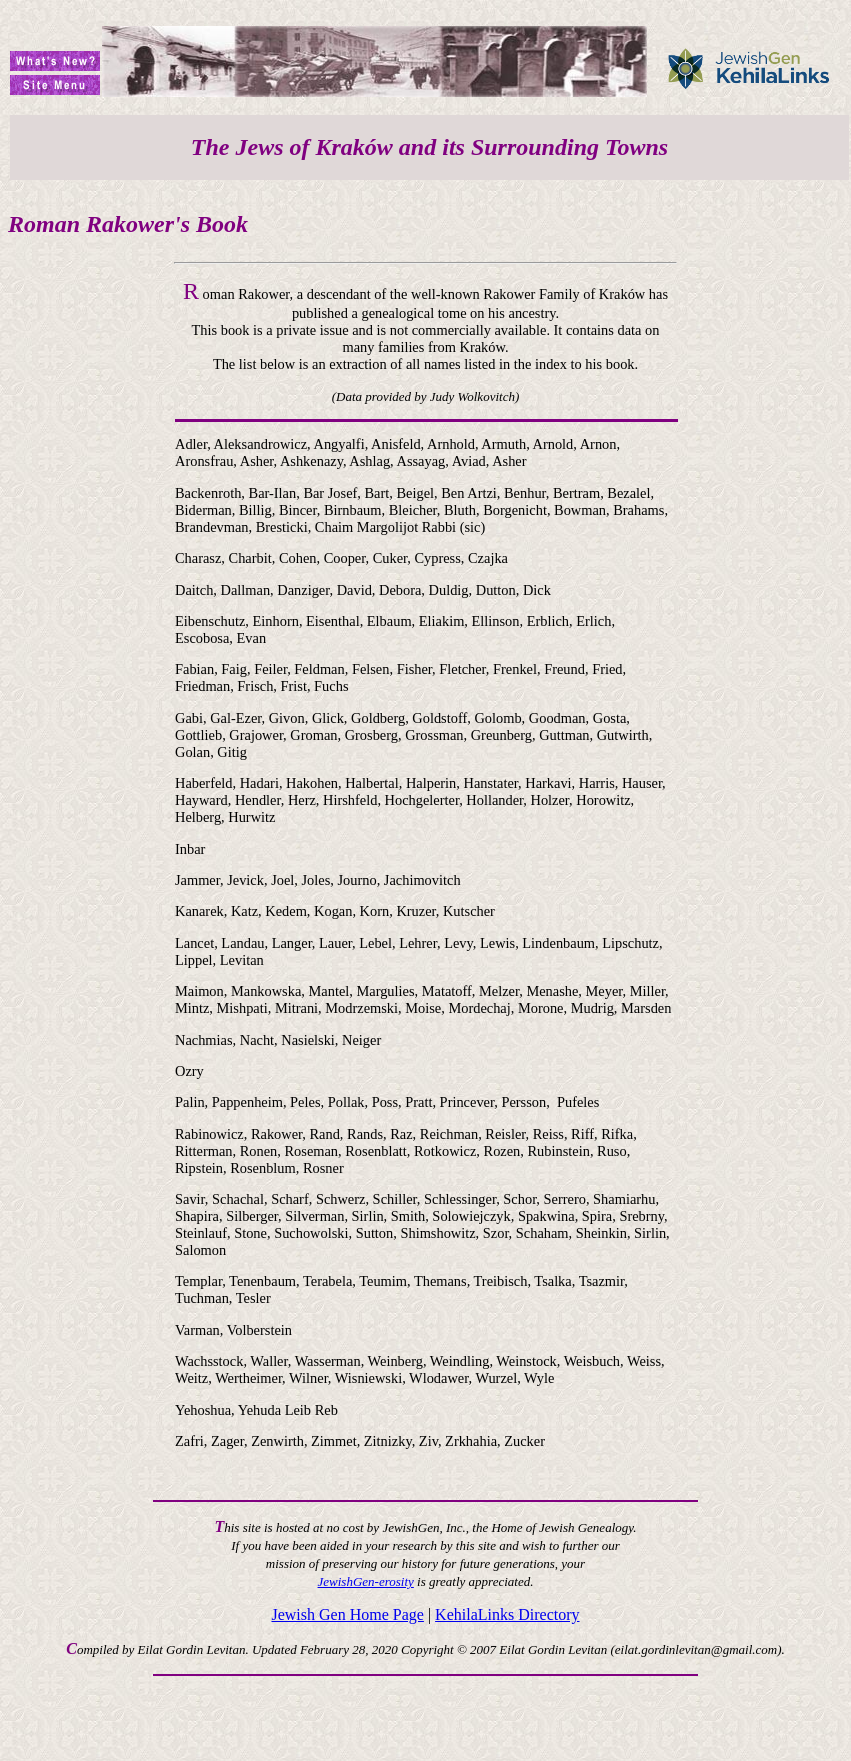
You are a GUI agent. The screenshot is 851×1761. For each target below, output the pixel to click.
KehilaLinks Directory (507, 1614)
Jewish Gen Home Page (347, 1614)
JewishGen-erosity (366, 1581)
